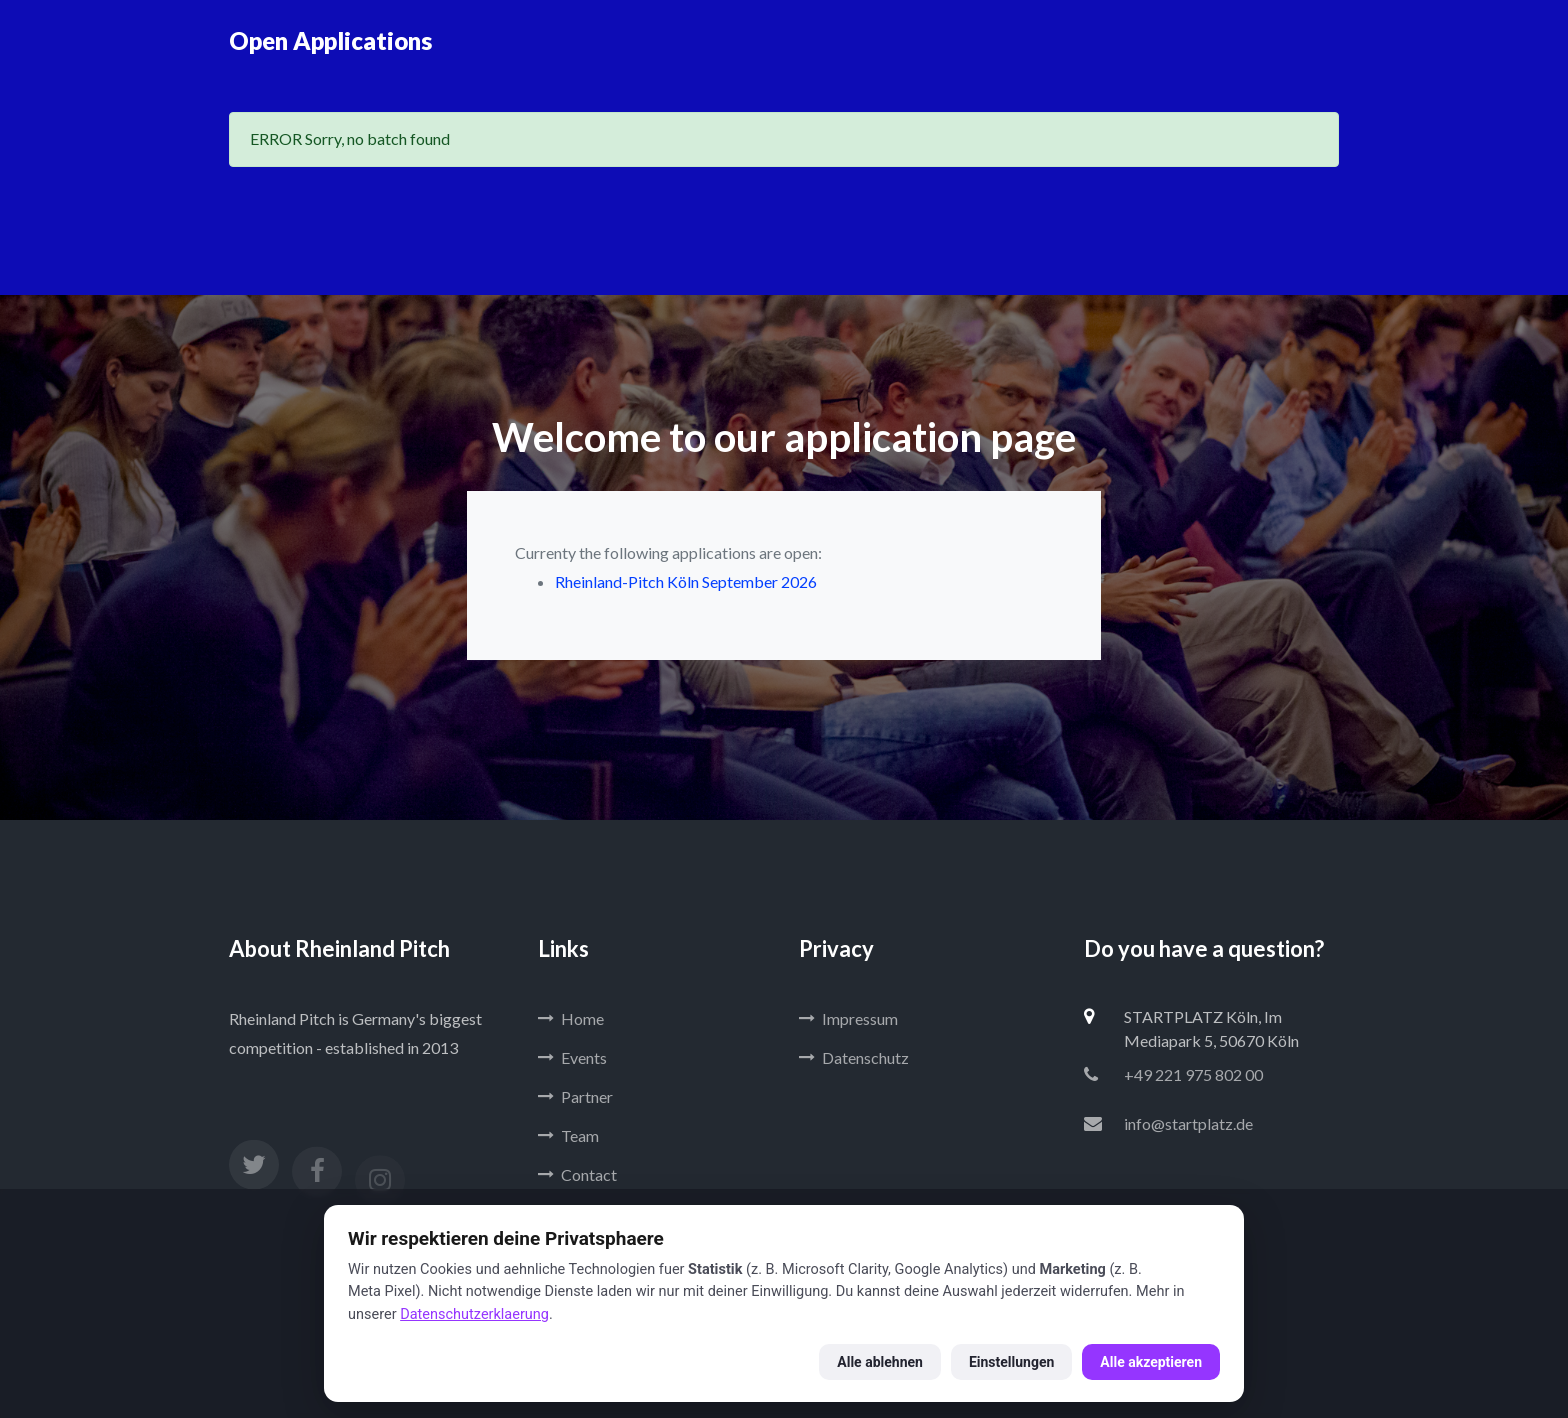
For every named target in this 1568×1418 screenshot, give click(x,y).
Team (568, 1135)
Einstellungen (1011, 1362)
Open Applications (330, 40)
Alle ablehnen (880, 1362)
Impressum (848, 1018)
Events (572, 1057)
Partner (575, 1096)
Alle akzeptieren (1151, 1362)
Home (571, 1018)
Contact (577, 1174)
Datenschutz (854, 1057)
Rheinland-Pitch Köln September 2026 (686, 581)
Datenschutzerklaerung (474, 1314)
